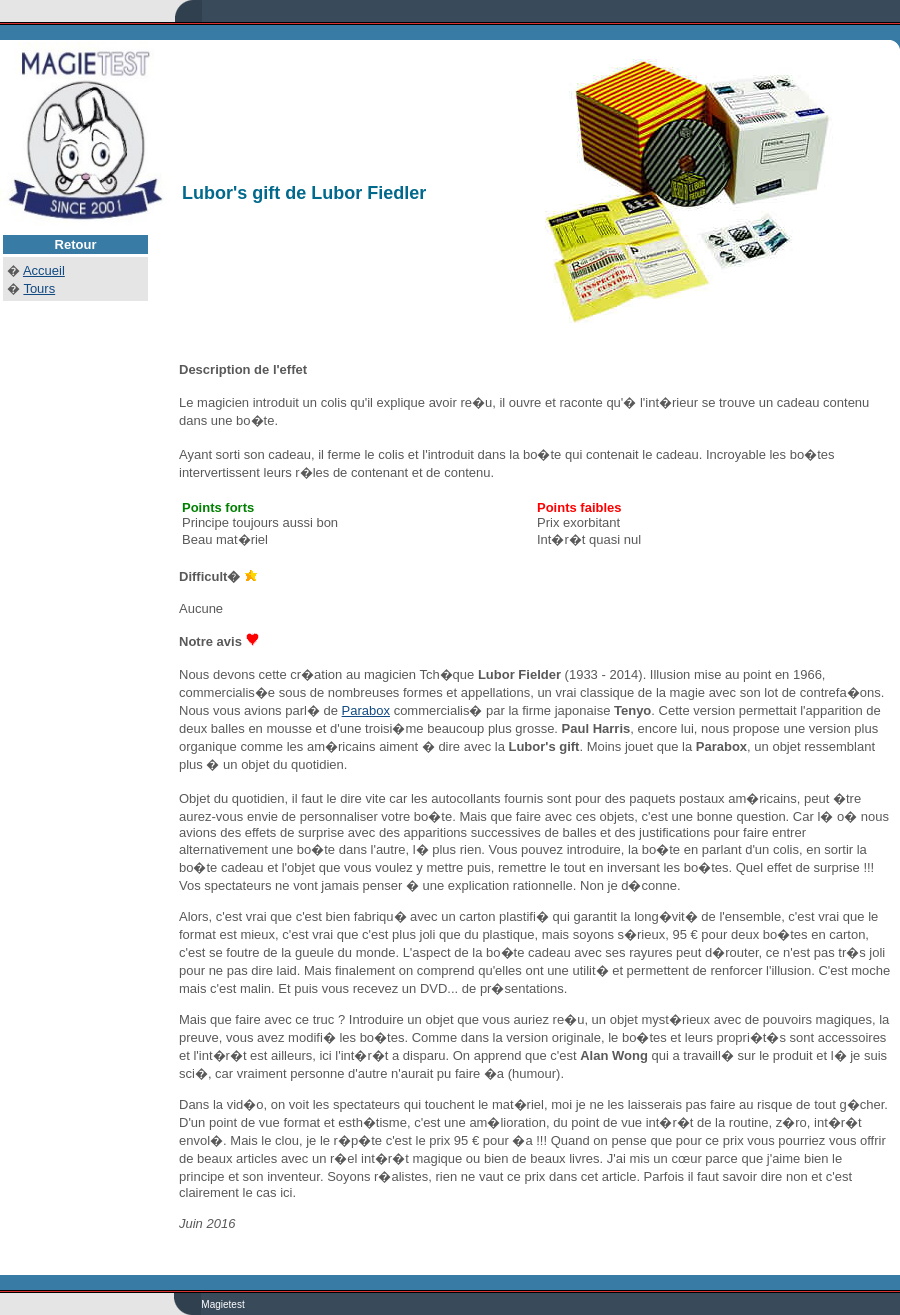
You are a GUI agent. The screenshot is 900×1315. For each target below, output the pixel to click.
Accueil (44, 270)
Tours (39, 288)
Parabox (366, 710)
